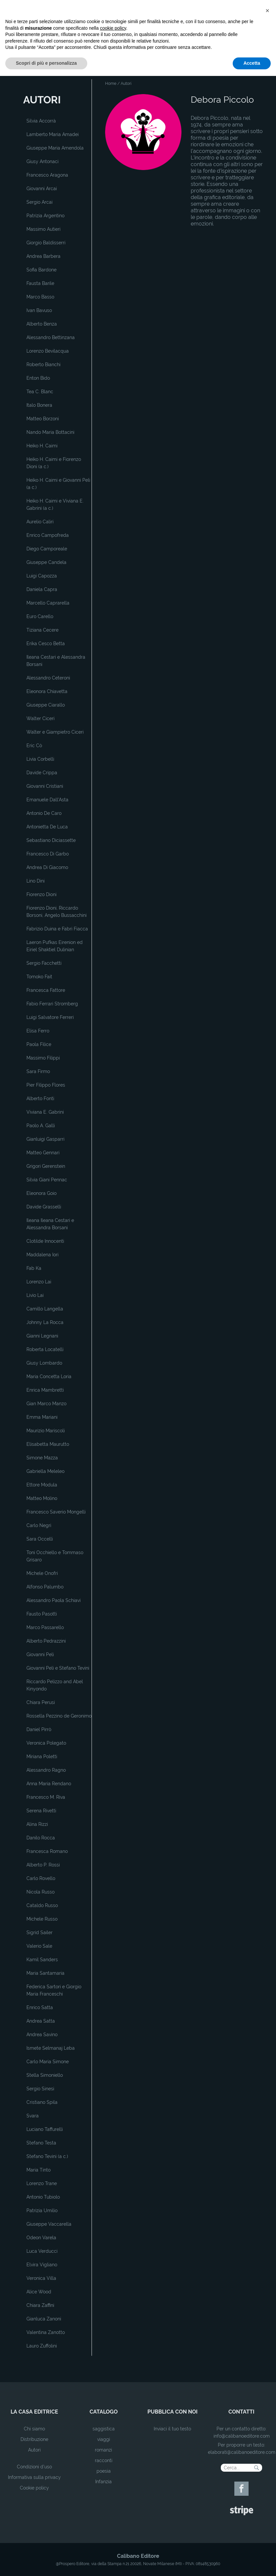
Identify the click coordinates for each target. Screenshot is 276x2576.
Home (110, 83)
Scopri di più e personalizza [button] (46, 2563)
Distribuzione (34, 2439)
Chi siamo (34, 2428)
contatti (241, 2412)
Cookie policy (34, 2487)
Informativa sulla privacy (34, 2477)
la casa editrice (34, 2412)
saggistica (104, 2428)
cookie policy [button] (113, 2528)
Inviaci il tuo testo (172, 2428)
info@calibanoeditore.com (242, 2436)
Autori (34, 2450)
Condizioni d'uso (34, 2466)
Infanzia (103, 2481)
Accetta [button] (251, 2563)
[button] (267, 2510)
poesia (104, 2471)
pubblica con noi (172, 2412)
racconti (103, 2460)
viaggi (103, 2439)
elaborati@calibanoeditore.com (241, 2452)
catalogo (104, 2412)
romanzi (103, 2450)
